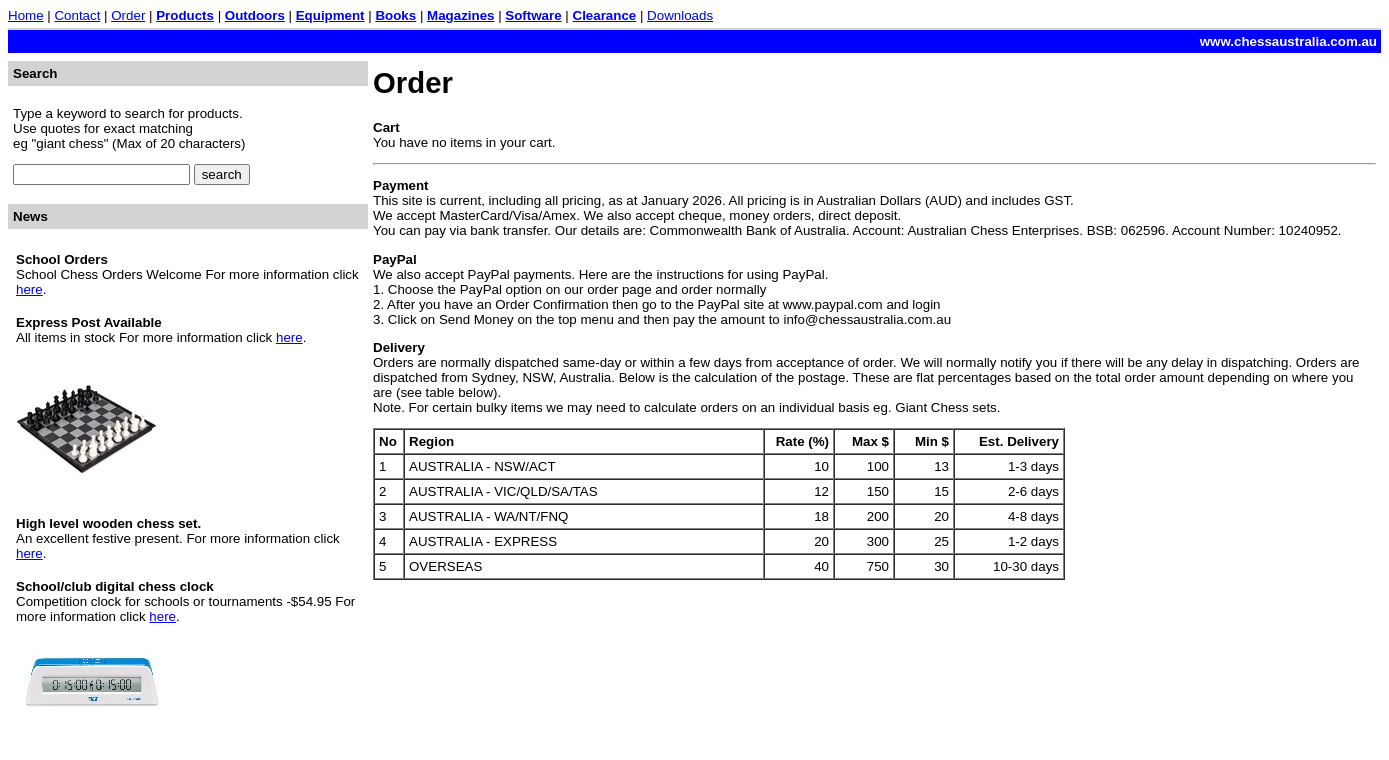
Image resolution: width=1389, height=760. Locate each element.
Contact (77, 15)
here (29, 289)
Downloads (680, 15)
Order (128, 15)
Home (26, 15)
